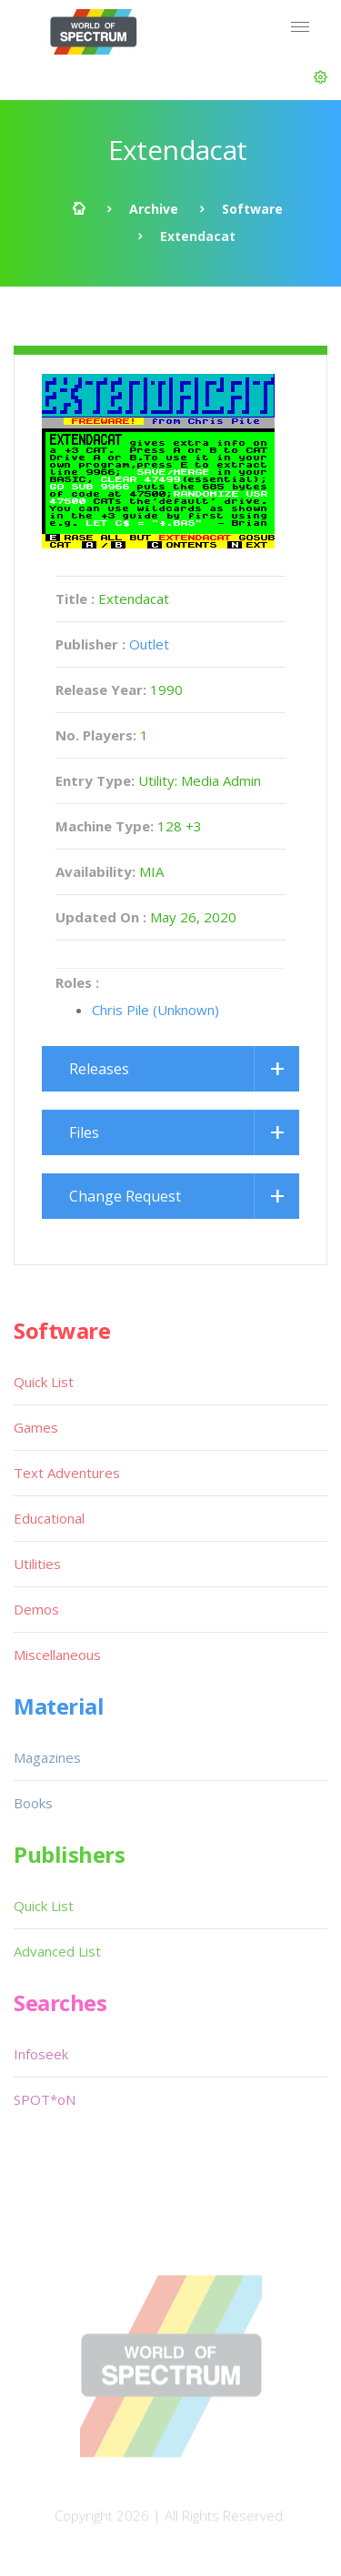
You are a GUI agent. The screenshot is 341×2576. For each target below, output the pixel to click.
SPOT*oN (44, 2099)
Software (252, 208)
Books (33, 1803)
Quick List (44, 1382)
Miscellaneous (57, 1654)
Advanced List (57, 1951)
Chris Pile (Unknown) (155, 1010)
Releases (99, 1069)
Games (36, 1427)
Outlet (149, 644)
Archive (153, 208)
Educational (49, 1518)
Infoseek (41, 2054)
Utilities (37, 1564)
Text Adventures (67, 1473)
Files (84, 1132)
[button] (320, 77)
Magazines (47, 1757)
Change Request (125, 1196)
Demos (36, 1609)
